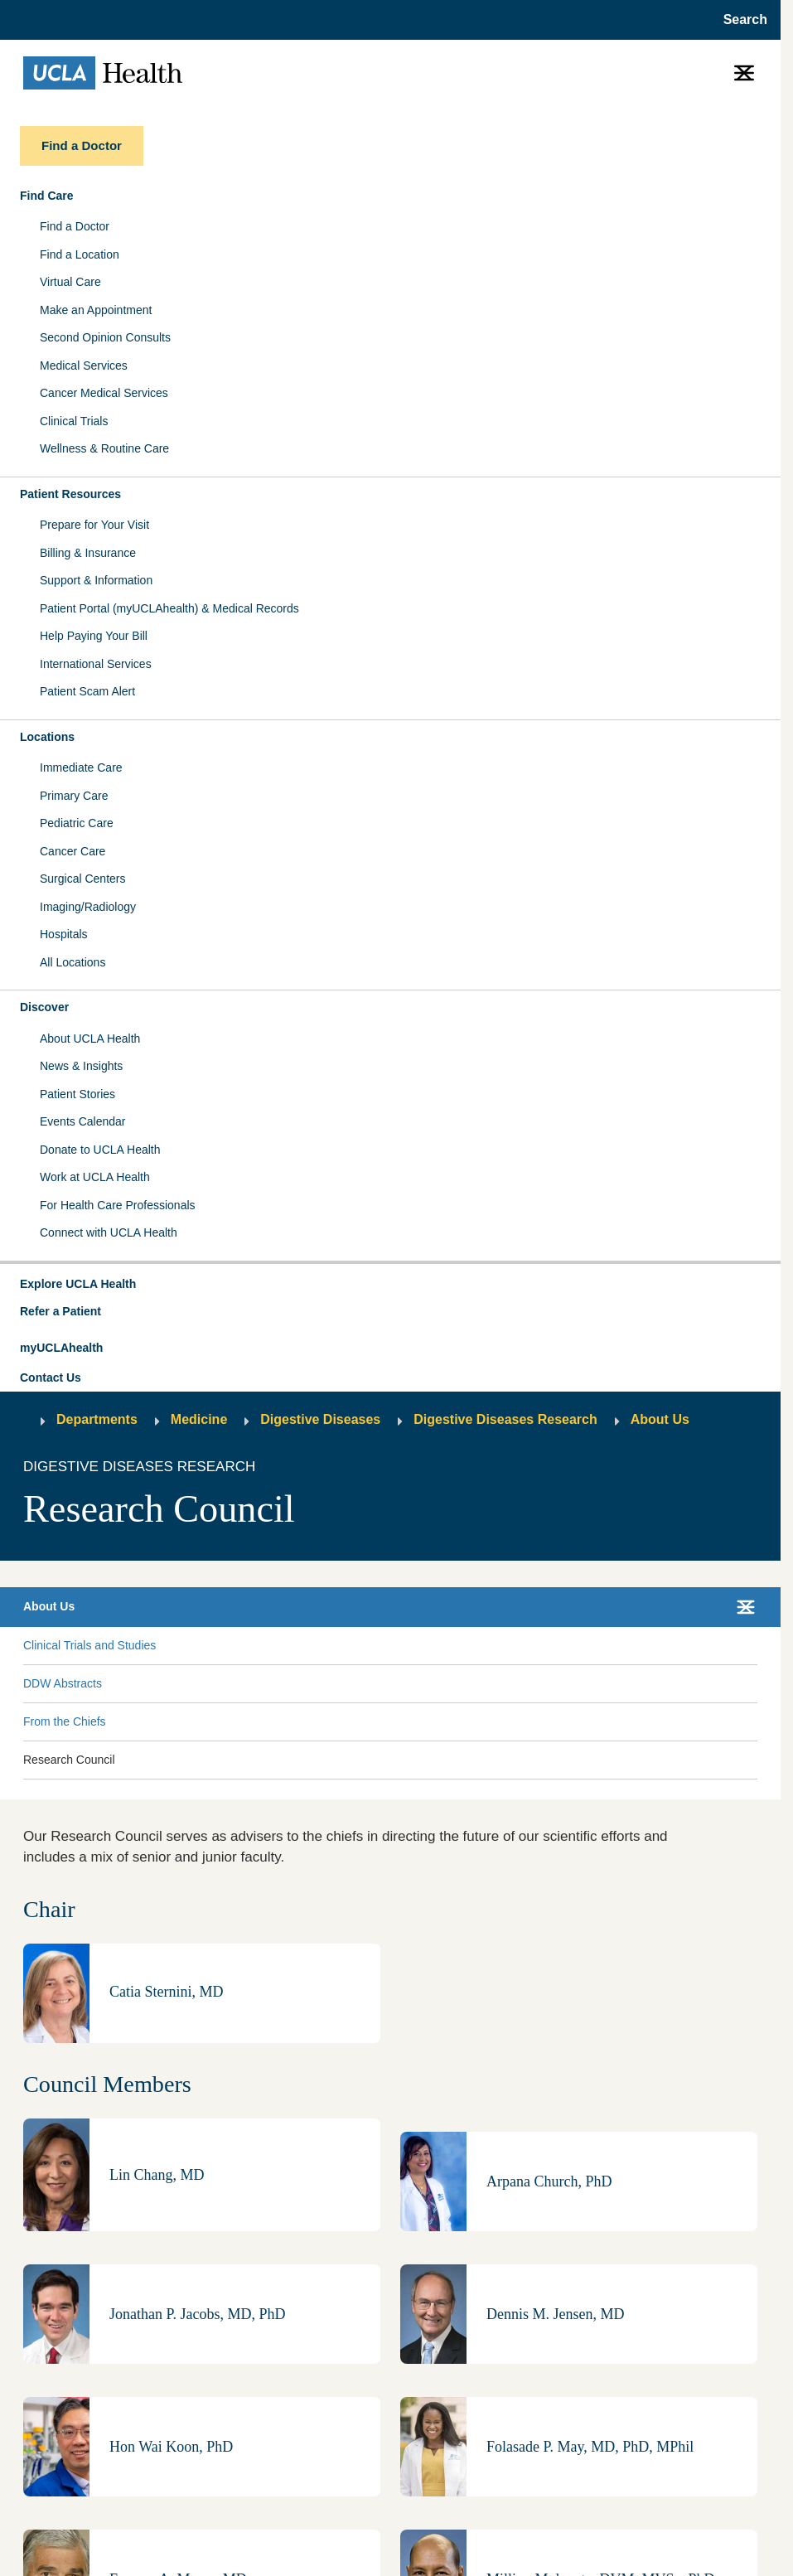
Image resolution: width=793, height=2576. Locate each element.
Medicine (199, 1419)
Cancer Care (72, 851)
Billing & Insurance (88, 552)
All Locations (72, 962)
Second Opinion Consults (105, 337)
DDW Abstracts (62, 1683)
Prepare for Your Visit (94, 524)
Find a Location (79, 254)
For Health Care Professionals (118, 1205)
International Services (96, 664)
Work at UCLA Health (95, 1177)
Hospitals (64, 934)
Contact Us (50, 1377)
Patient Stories (77, 1094)
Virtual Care (70, 281)
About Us (660, 1419)
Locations (47, 736)
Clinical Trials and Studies (89, 1645)
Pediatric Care (77, 823)
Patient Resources (70, 494)
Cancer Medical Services (104, 392)
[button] (390, 1284)
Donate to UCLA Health (100, 1149)
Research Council (69, 1759)
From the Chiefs (64, 1721)
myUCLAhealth (61, 1347)
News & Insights (81, 1066)
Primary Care (74, 795)
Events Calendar (83, 1121)
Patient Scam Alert (87, 691)
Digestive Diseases (320, 1419)
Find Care (47, 195)
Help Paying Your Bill (93, 635)
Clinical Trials (74, 421)
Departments (97, 1419)
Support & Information (96, 580)
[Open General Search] (740, 19)
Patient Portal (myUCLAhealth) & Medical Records (169, 608)
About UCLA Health (90, 1038)
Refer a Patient (60, 1311)
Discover (44, 1007)
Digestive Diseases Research (505, 1419)
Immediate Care (81, 767)
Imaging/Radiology (88, 906)
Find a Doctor (74, 226)
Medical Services (84, 365)
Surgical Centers (83, 878)
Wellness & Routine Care (104, 448)
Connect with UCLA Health (108, 1232)
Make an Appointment (96, 310)
